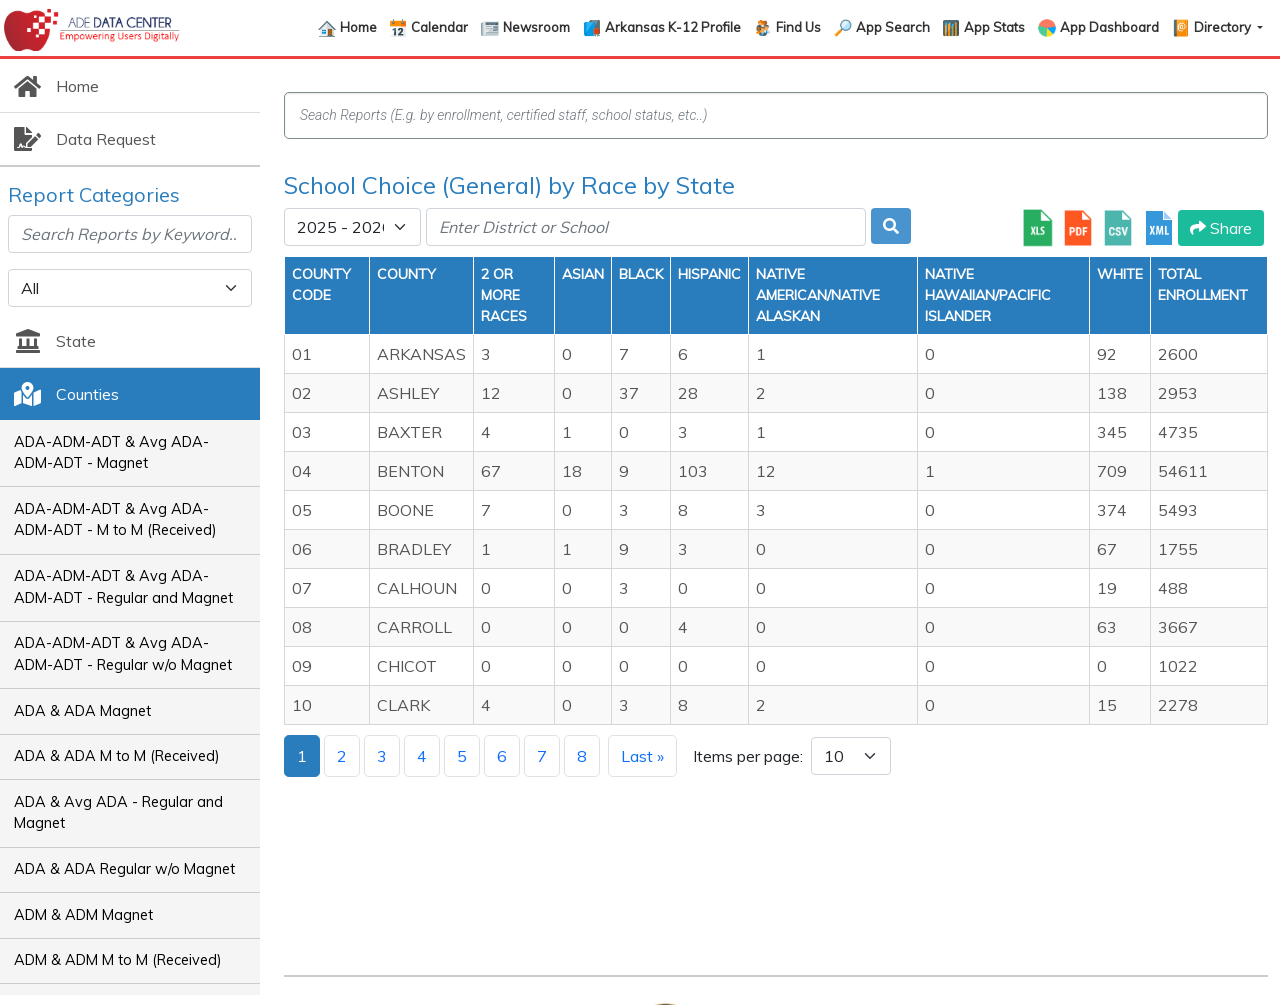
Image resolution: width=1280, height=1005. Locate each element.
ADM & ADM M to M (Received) (118, 960)
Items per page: (748, 756)
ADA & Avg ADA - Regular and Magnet (118, 813)
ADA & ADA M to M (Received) (117, 756)
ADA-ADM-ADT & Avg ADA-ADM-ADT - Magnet (111, 453)
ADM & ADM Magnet (83, 915)
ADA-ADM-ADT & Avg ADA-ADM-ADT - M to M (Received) (115, 520)
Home (358, 27)
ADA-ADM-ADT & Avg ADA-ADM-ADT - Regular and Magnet (123, 587)
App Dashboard (1109, 27)
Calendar (439, 27)
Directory (1224, 27)
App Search (893, 27)
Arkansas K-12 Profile (673, 27)
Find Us (798, 27)
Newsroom (536, 27)
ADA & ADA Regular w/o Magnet (124, 869)
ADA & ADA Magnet (82, 711)
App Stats (994, 27)
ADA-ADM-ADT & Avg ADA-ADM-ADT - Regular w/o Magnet (123, 654)
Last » (642, 756)
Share (1221, 228)
